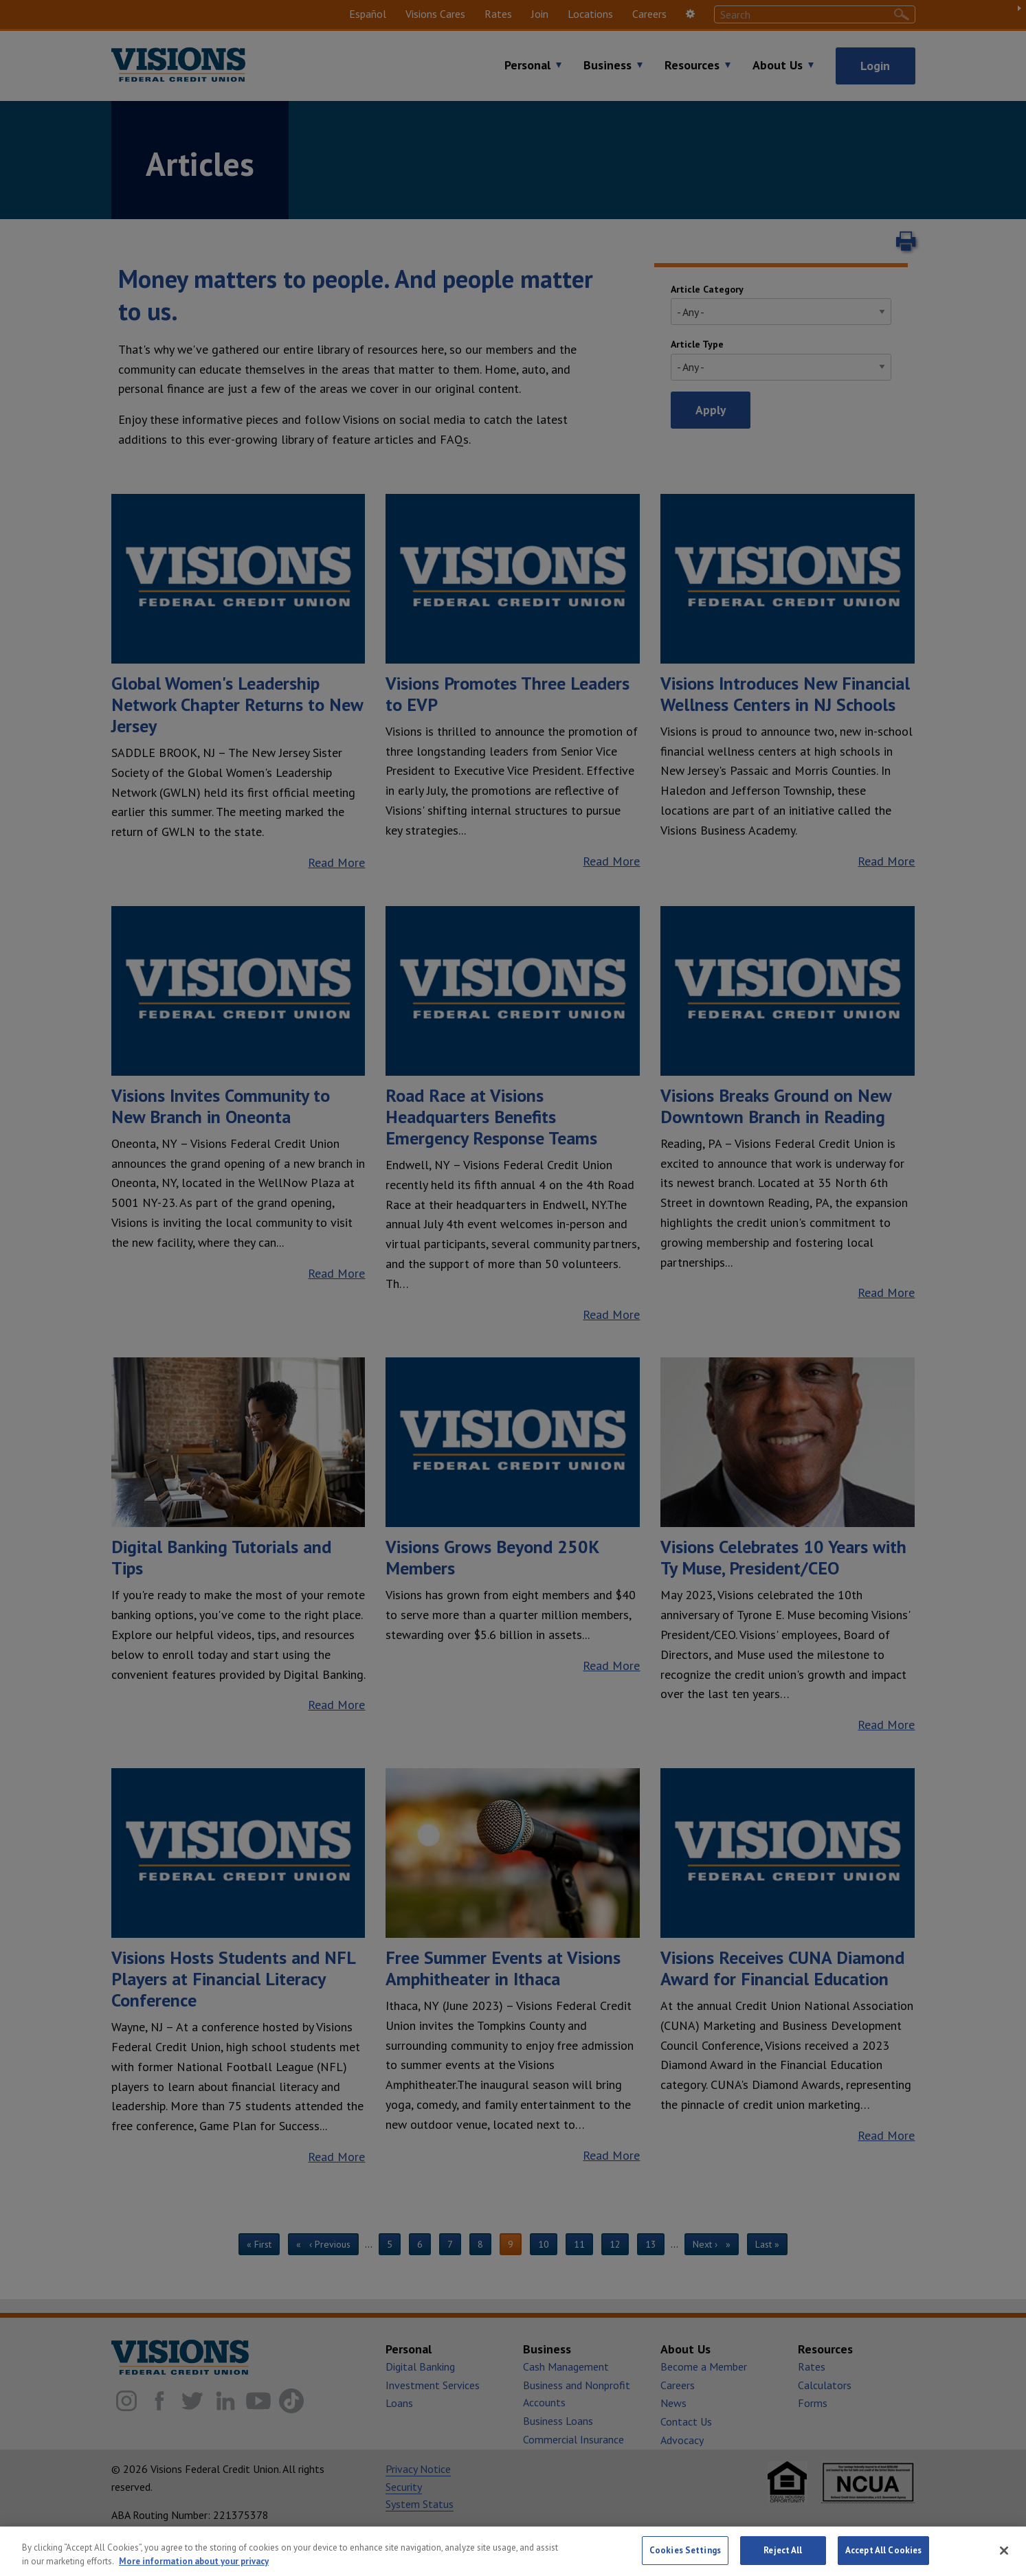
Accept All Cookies (883, 2557)
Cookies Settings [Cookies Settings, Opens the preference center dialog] (685, 2557)
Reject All (782, 2557)
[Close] (1004, 2557)
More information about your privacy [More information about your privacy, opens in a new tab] (194, 2567)
